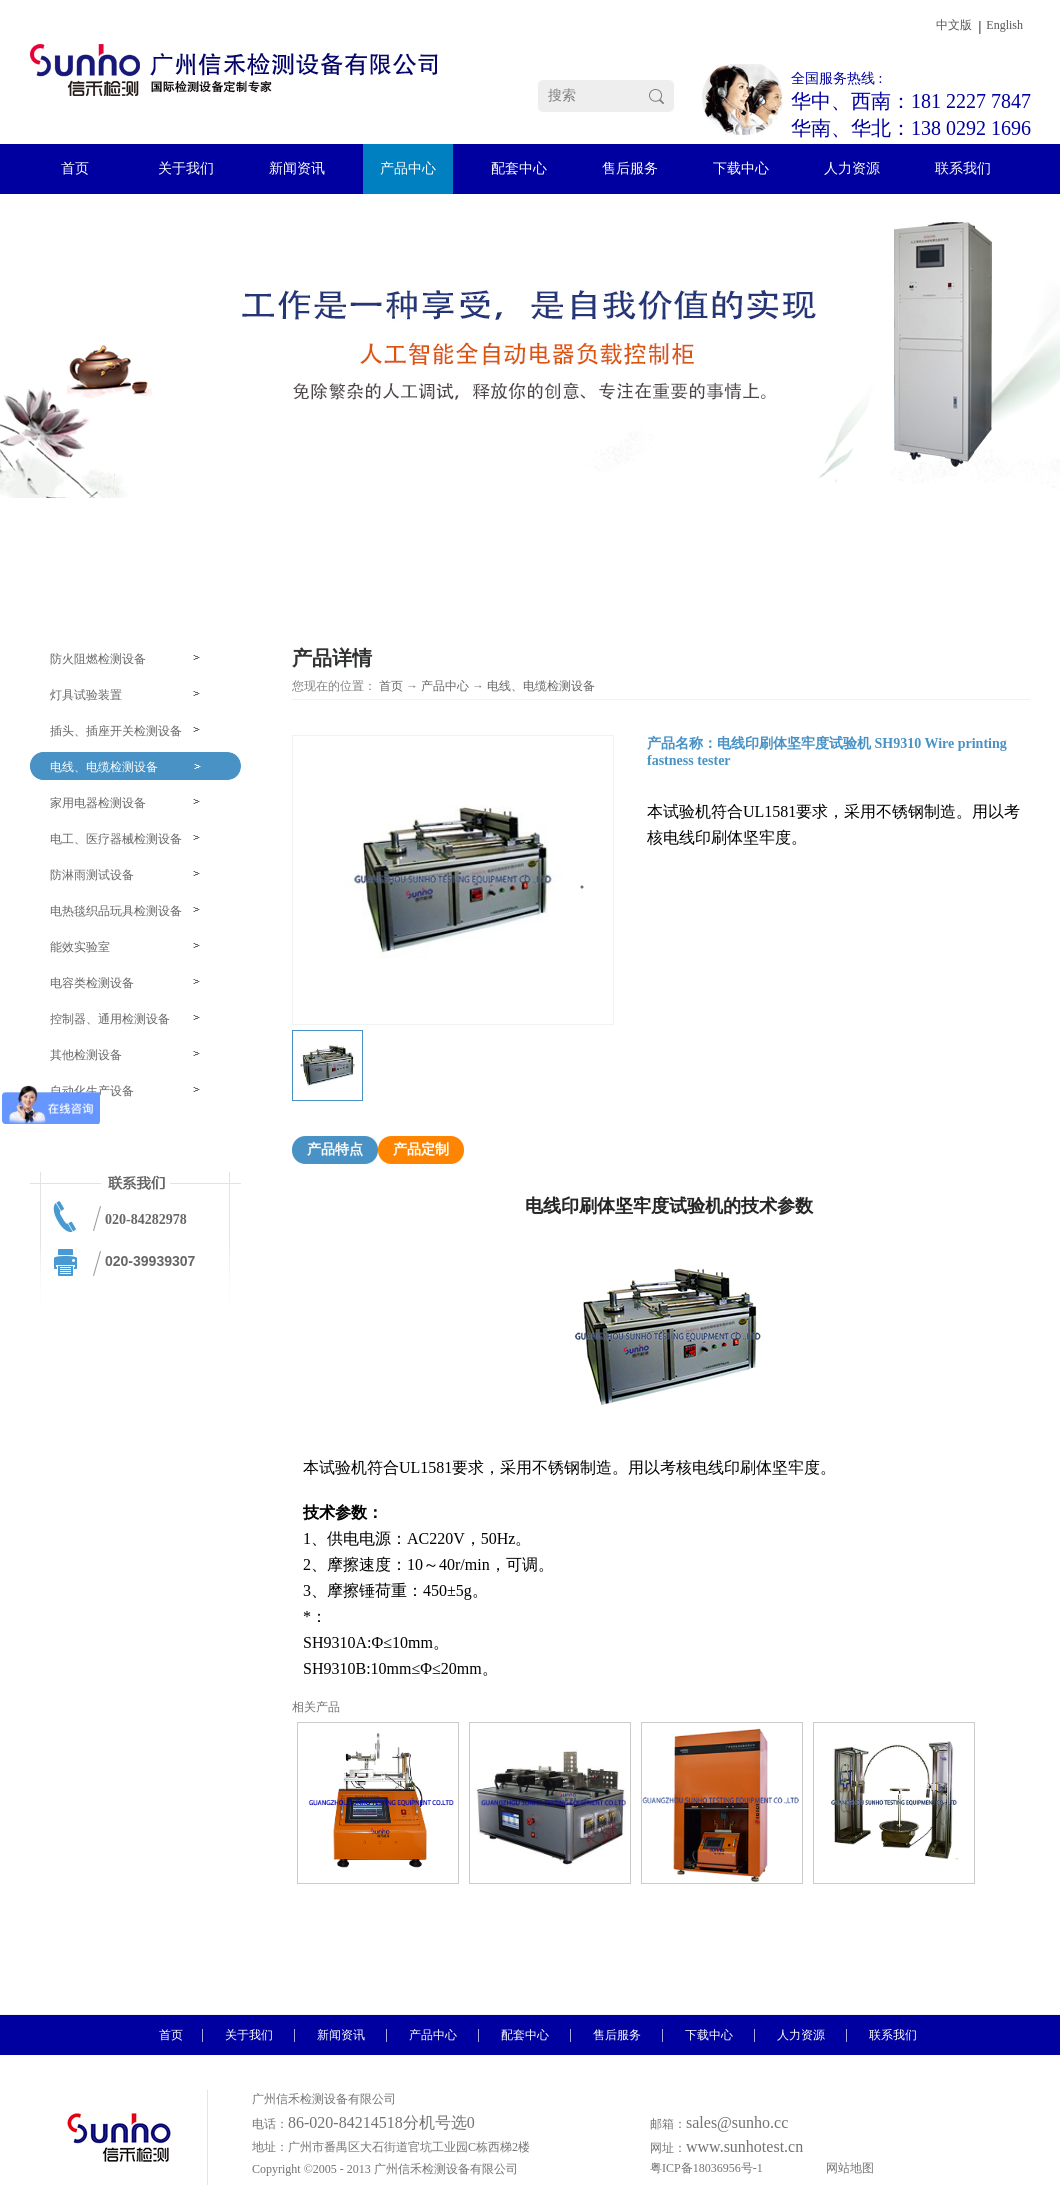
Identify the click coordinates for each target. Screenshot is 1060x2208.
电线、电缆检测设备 (541, 686)
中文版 (954, 25)
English (1004, 25)
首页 (391, 686)
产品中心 (445, 686)
